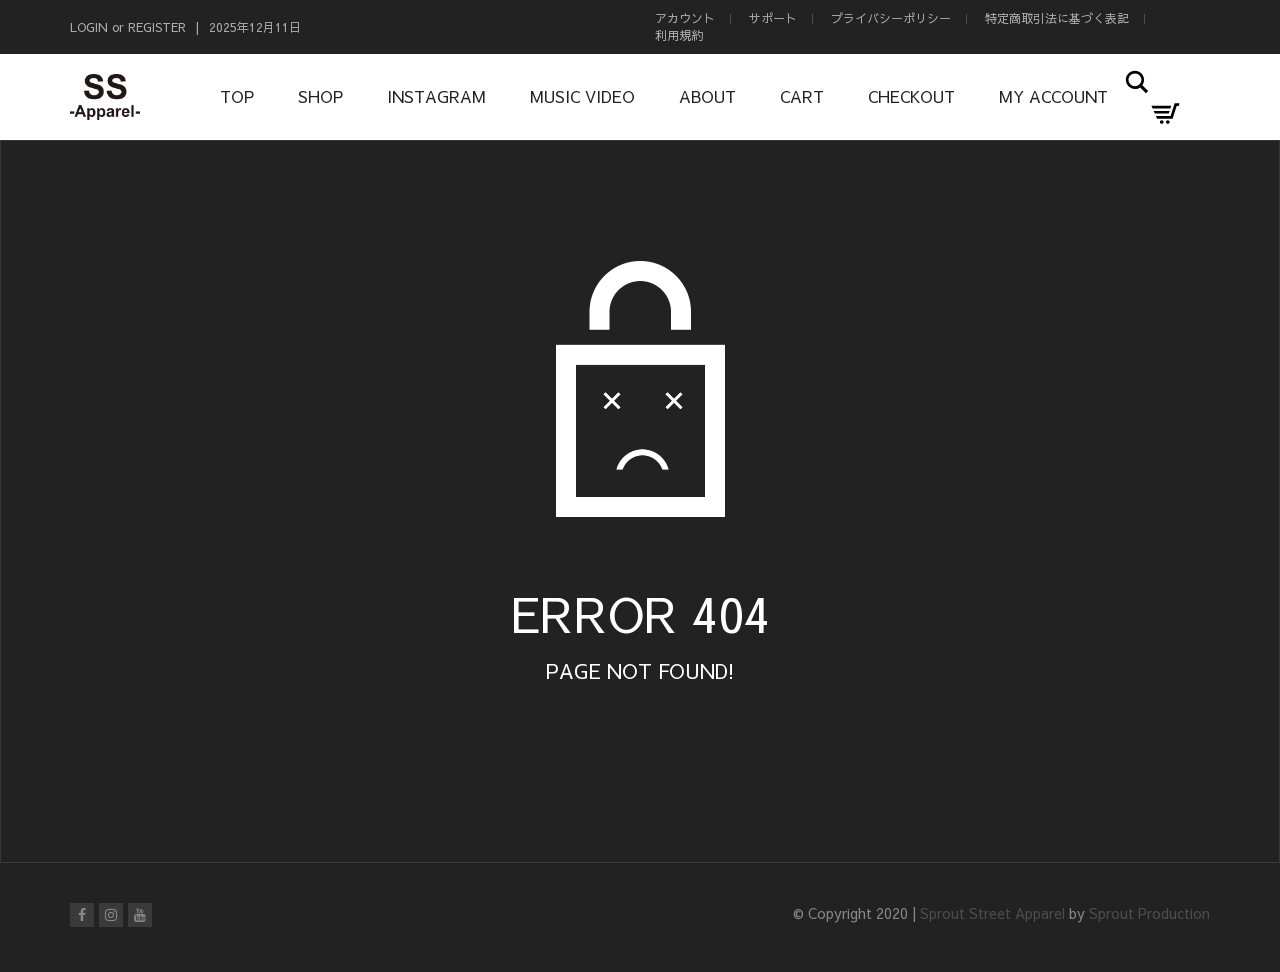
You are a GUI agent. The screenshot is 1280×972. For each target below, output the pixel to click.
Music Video (582, 96)
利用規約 (679, 35)
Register (157, 27)
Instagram (436, 96)
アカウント (685, 18)
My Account (1053, 96)
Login (89, 27)
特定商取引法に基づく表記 (1057, 18)
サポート (773, 18)
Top (237, 96)
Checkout (911, 96)
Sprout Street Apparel (992, 913)
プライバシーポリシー (891, 18)
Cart (802, 96)
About (707, 96)
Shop (320, 96)
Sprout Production (1149, 913)
